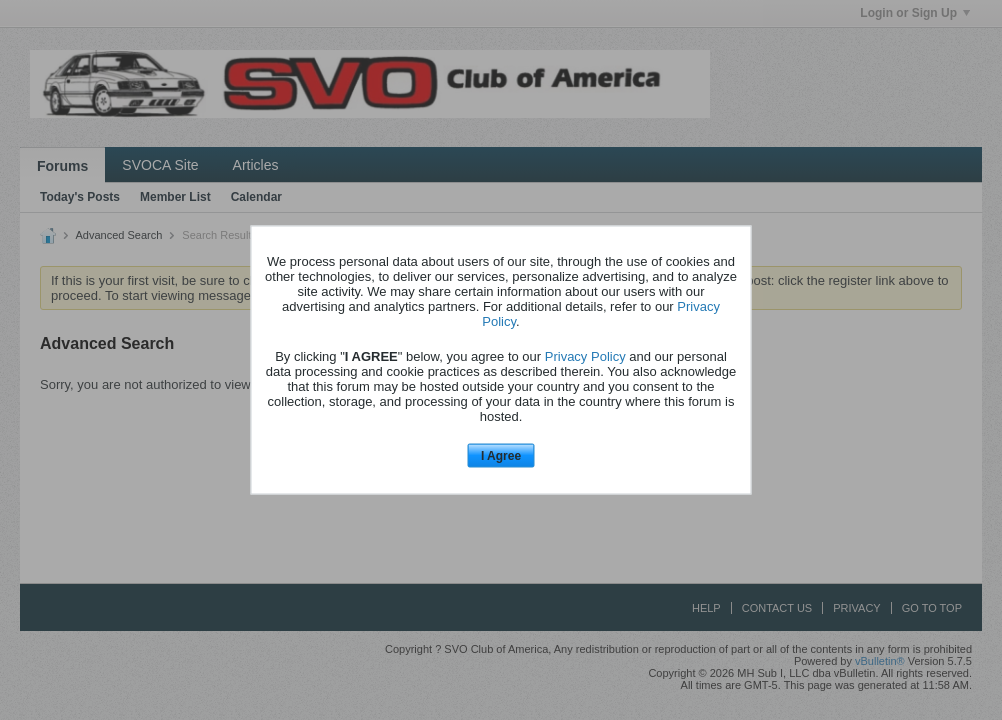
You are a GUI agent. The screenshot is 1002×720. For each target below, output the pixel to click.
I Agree (501, 455)
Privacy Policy (585, 355)
